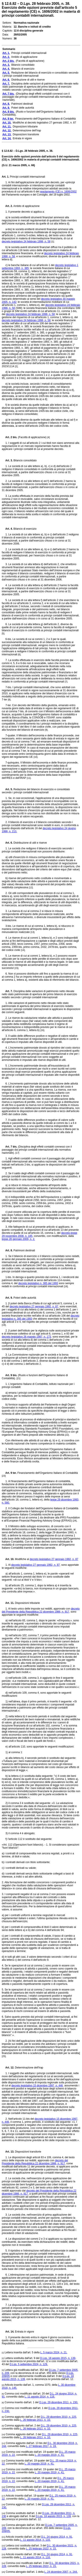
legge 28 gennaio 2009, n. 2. (18, 1239)
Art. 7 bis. (9, 1146)
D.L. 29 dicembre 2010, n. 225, (59, 2416)
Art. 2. (7, 206)
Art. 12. (8, 2067)
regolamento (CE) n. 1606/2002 (58, 191)
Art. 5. (7, 789)
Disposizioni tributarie (27, 1602)
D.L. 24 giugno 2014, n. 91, (57, 2536)
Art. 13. (8, 2151)
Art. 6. (7, 842)
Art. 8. (7, 1250)
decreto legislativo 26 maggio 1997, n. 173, (27, 1336)
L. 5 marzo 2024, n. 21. (53, 2352)
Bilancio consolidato (25, 460)
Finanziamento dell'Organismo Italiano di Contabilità (47, 1472)
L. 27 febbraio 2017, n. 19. (41, 2446)
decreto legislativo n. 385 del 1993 (38, 1283)
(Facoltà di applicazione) (32, 437)
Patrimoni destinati (24, 1250)
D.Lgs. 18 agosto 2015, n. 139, (58, 2358)
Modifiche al (22, 1559)
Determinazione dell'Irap (28, 2067)
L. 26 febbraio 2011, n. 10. (35, 2419)
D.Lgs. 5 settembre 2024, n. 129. (29, 2364)
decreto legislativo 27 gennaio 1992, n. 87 (54, 1559)
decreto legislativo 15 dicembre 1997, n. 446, (37, 2085)
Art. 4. (7, 528)
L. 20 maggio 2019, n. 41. (50, 2454)
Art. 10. (8, 1559)
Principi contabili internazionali (27, 176)
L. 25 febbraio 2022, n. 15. (41, 2548)
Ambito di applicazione (26, 206)
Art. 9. (7, 1297)
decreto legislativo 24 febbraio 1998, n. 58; (30, 314)
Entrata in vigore (24, 2331)
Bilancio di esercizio (25, 528)
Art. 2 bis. (9, 437)
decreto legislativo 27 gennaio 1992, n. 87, (34, 1306)
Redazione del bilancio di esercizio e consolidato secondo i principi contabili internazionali (36, 791)
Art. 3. (7, 460)
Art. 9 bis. (9, 1375)
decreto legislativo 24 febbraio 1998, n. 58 (26, 241)
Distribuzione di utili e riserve (30, 842)
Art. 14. (8, 2331)
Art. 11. (8, 1602)
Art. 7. (7, 991)
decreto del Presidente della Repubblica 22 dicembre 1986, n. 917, (41, 1610)
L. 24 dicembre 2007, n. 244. (61, 2571)
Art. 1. (5, 176)
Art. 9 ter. (9, 1472)
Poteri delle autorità (24, 1297)
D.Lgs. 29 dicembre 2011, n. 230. (58, 2402)
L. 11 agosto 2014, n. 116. (39, 2396)
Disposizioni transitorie (27, 2151)
